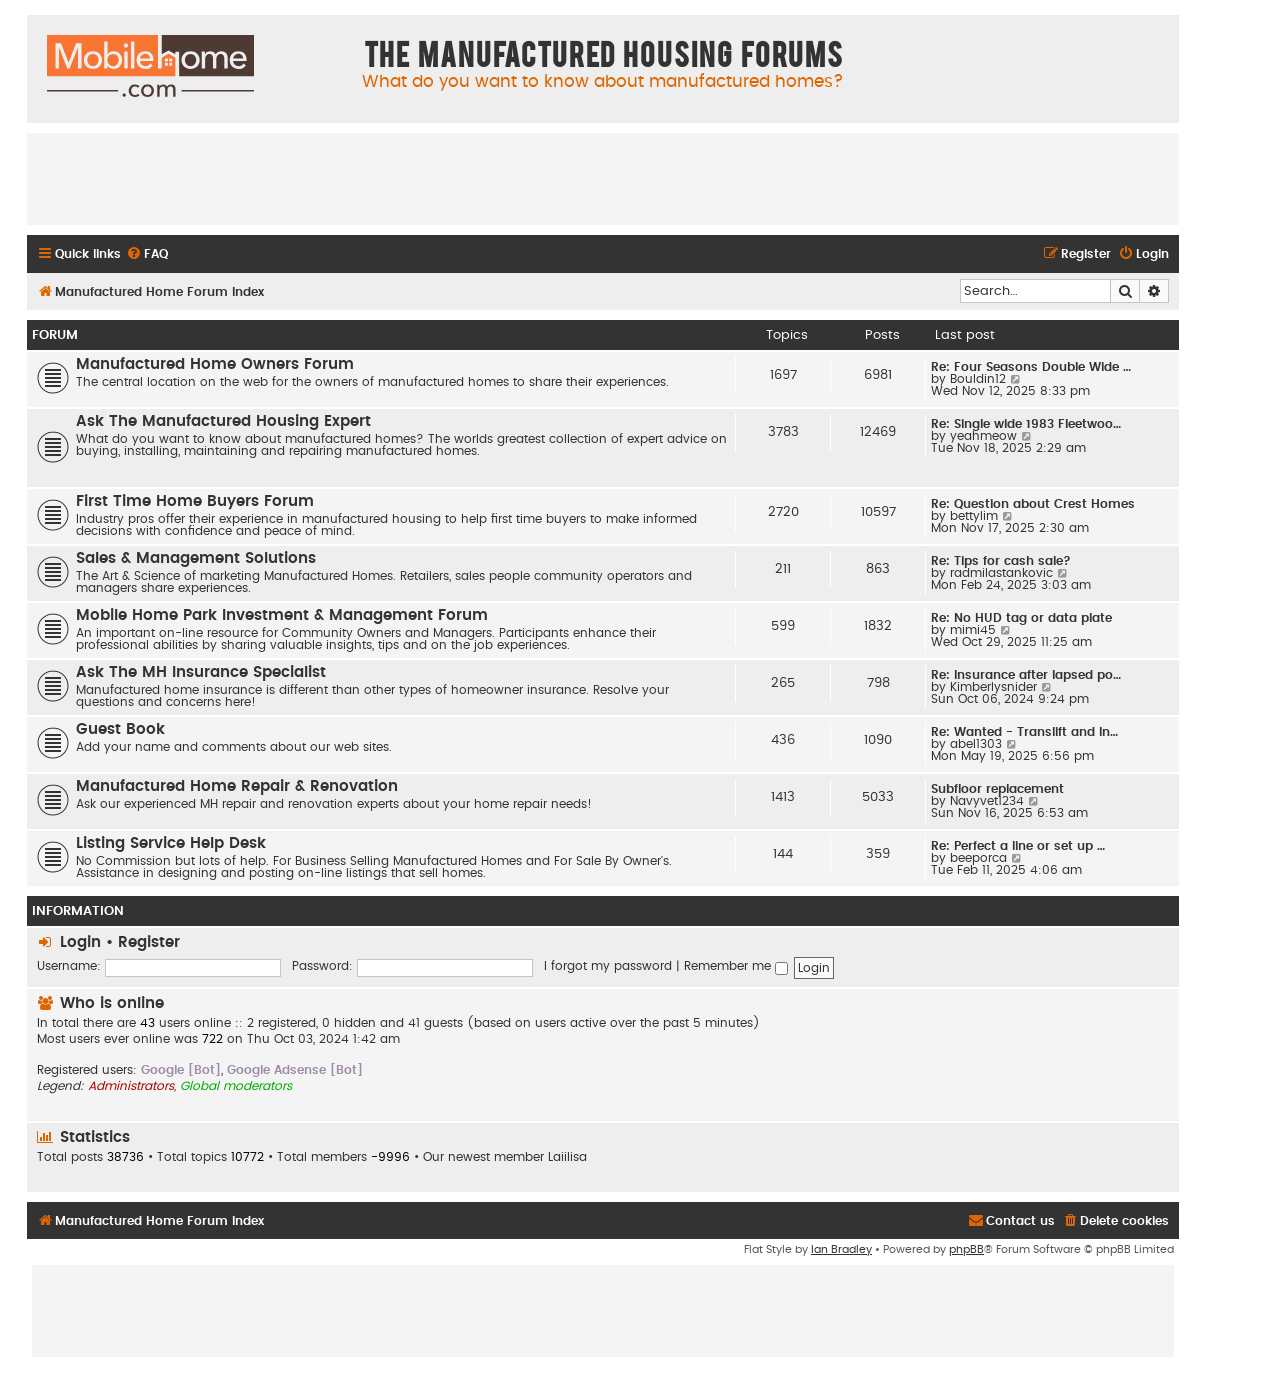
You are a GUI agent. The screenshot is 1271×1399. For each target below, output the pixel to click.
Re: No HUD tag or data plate (1021, 618)
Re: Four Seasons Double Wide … (1031, 367)
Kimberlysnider (993, 687)
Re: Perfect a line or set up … (1018, 846)
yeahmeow (983, 436)
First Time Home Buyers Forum (195, 501)
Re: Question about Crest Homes (1033, 504)
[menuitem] (147, 254)
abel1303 (976, 744)
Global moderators (236, 1086)
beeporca (978, 858)
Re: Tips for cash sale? (1001, 561)
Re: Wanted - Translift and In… (1024, 732)
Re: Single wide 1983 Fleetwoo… (1026, 424)
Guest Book (120, 729)
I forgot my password (608, 966)
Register (149, 942)
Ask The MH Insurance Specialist (201, 672)
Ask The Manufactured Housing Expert (223, 421)
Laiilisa (567, 1157)
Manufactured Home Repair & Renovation (237, 786)
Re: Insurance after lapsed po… (1026, 675)
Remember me (736, 966)
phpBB (966, 1249)
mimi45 (973, 630)
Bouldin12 (978, 379)
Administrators (131, 1086)
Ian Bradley (841, 1249)
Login (80, 942)
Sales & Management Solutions (196, 558)
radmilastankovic (1001, 573)
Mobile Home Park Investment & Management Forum (282, 615)
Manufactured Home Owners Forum (215, 364)
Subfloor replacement (997, 789)
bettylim (974, 516)
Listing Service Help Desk (171, 843)
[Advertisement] (603, 178)
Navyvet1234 (987, 801)
